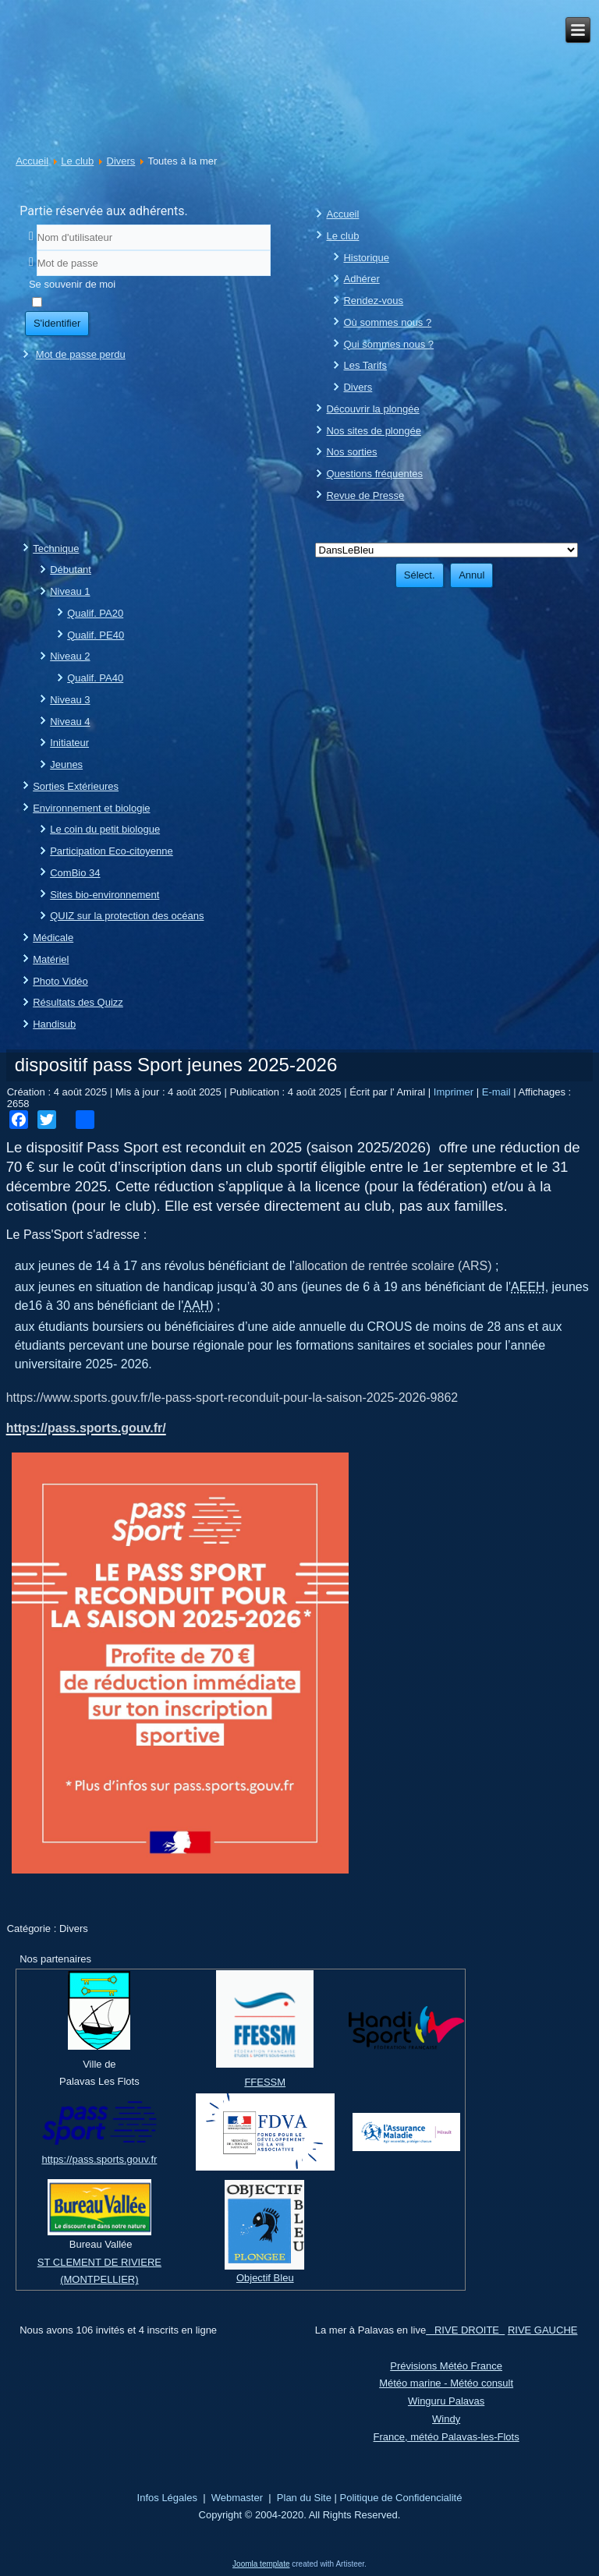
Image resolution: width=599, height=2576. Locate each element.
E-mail (497, 1092)
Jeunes (66, 764)
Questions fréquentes (374, 473)
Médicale (53, 937)
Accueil (32, 161)
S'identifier (57, 323)
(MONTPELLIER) (99, 2279)
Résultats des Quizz (78, 1002)
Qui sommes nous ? (388, 344)
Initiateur (69, 742)
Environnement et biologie (91, 808)
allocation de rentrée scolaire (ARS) (393, 1265)
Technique (56, 548)
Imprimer (455, 1092)
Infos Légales (167, 2497)
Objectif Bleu (265, 2278)
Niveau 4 (70, 721)
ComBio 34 (75, 873)
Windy (446, 2419)
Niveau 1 (70, 591)
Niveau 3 (70, 700)
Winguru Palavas (446, 2401)
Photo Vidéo (60, 981)
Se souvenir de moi (72, 284)
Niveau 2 (70, 656)
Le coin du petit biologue (105, 829)
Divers (121, 161)
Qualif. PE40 (95, 635)
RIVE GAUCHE (543, 2330)
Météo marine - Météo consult (446, 2383)
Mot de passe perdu (81, 354)
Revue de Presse (365, 495)
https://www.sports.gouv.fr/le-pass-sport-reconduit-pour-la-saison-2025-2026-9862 (232, 1397)
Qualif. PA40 (95, 678)
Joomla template (260, 2564)
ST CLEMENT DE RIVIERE (99, 2262)
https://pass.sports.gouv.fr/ (86, 1428)
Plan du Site (304, 2497)
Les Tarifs (364, 365)
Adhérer (361, 279)
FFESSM (264, 2082)
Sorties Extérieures (76, 786)
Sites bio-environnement (104, 895)
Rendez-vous (373, 300)
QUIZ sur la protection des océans (127, 916)
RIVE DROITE (465, 2330)
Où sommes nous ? (387, 322)
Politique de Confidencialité (401, 2497)
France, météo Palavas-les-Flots (446, 2437)
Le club (77, 161)
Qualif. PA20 (95, 613)
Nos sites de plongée (373, 431)
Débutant (70, 569)
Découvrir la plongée (372, 409)
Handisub (54, 1024)
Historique (366, 258)
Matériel (51, 959)
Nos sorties (351, 452)
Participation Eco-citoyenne (111, 851)
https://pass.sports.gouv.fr (99, 2159)
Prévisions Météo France (446, 2366)
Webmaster (237, 2497)
